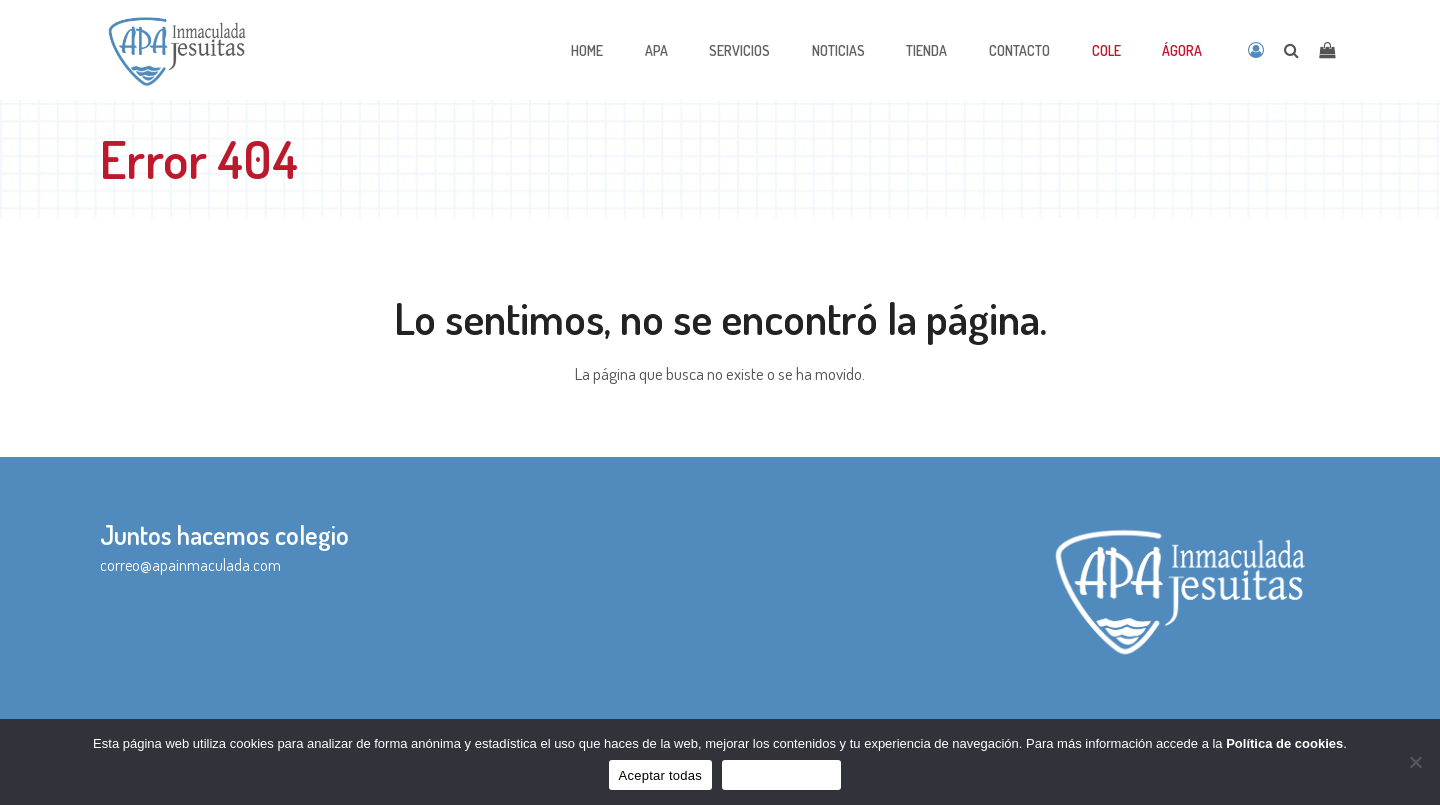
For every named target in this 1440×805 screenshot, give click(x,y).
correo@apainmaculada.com (190, 565)
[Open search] (1291, 50)
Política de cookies (1284, 743)
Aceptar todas (660, 775)
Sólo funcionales (781, 775)
